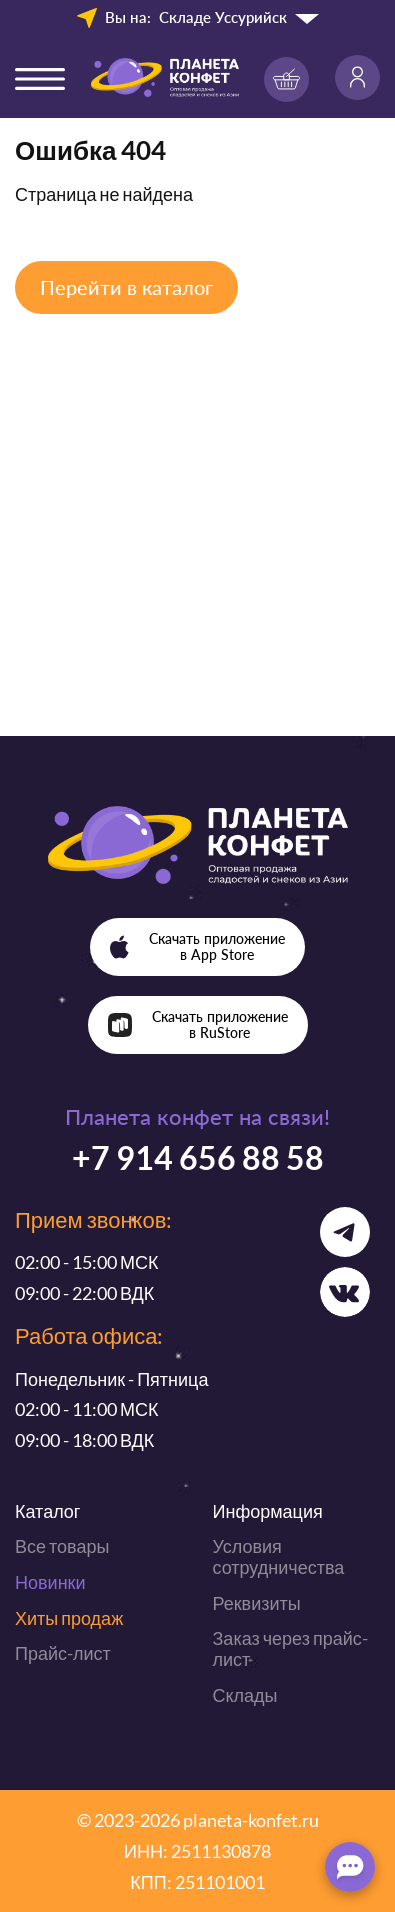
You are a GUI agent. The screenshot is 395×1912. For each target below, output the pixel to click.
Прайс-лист (63, 1653)
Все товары (62, 1546)
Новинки (50, 1582)
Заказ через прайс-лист (290, 1648)
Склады (245, 1695)
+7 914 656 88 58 (198, 1157)
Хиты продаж (69, 1618)
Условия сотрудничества (279, 1556)
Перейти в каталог (126, 287)
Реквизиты (257, 1603)
